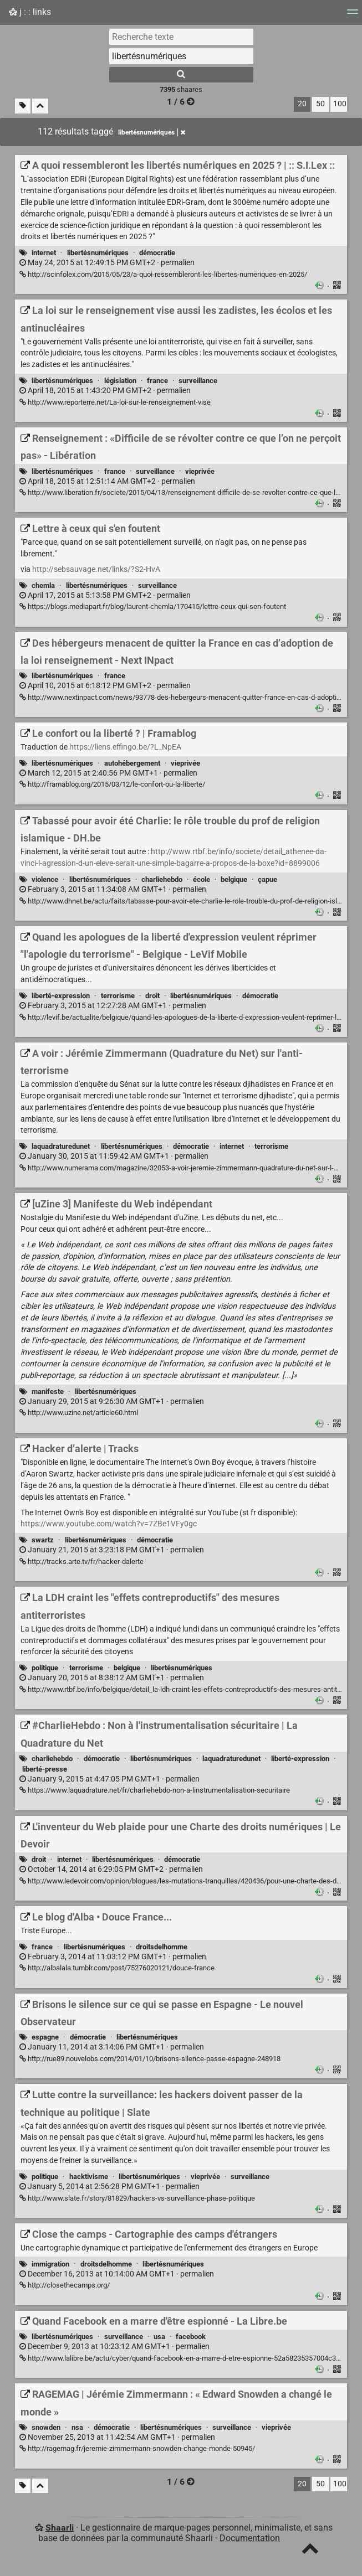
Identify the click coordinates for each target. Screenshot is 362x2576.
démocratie (157, 253)
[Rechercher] (181, 74)
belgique (234, 879)
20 (302, 104)
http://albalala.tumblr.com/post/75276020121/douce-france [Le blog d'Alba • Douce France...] (117, 1968)
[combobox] (181, 56)
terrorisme (118, 996)
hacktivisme (88, 2176)
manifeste (48, 1391)
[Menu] (352, 15)
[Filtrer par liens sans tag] (22, 106)
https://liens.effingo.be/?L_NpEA (125, 747)
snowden (46, 2427)
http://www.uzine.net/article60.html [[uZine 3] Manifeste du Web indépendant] (78, 1412)
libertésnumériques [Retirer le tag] (151, 132)
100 (339, 104)
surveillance (198, 380)
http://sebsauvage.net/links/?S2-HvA (96, 569)
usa (159, 2336)
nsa (77, 2427)
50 (320, 104)
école (201, 879)
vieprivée (200, 471)
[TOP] (310, 2551)
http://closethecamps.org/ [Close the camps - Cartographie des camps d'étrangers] (64, 2285)
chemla (43, 585)
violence (45, 879)
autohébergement (132, 763)
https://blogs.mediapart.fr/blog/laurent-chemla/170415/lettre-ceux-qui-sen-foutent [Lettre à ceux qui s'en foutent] (152, 606)
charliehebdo (161, 879)
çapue (267, 879)
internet (44, 253)
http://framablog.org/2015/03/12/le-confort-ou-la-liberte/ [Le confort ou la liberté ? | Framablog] (112, 784)
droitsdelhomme (161, 1947)
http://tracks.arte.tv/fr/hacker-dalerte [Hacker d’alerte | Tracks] (81, 1561)
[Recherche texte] (181, 36)
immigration (50, 2264)
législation (120, 380)
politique (45, 1668)
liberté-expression (61, 996)
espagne (45, 2037)
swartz (43, 1540)
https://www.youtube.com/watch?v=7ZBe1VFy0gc (109, 1524)
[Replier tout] (40, 106)
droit (152, 996)
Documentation (250, 2538)
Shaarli (59, 2527)
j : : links (30, 12)
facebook (191, 2336)
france (157, 380)
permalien (107, 262)
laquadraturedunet (61, 1146)
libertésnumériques (98, 253)
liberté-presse (44, 1769)
